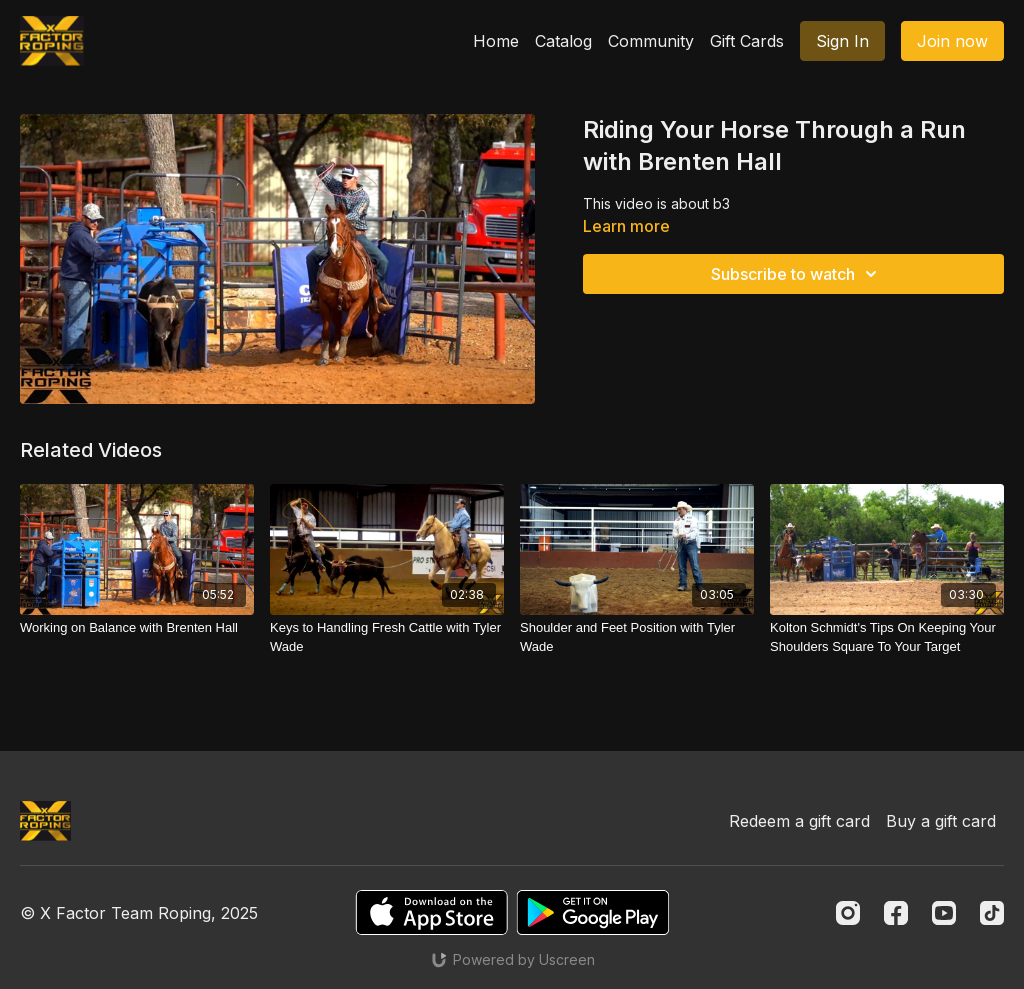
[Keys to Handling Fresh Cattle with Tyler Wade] (387, 637)
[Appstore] (431, 912)
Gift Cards (747, 41)
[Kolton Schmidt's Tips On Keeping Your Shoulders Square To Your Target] (887, 637)
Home (496, 41)
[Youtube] (944, 913)
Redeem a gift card (799, 821)
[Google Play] (593, 912)
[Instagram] (848, 913)
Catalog (563, 41)
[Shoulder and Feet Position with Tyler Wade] (637, 637)
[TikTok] (992, 913)
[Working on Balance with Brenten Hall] (137, 628)
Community (651, 41)
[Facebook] (896, 913)
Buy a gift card (941, 821)
